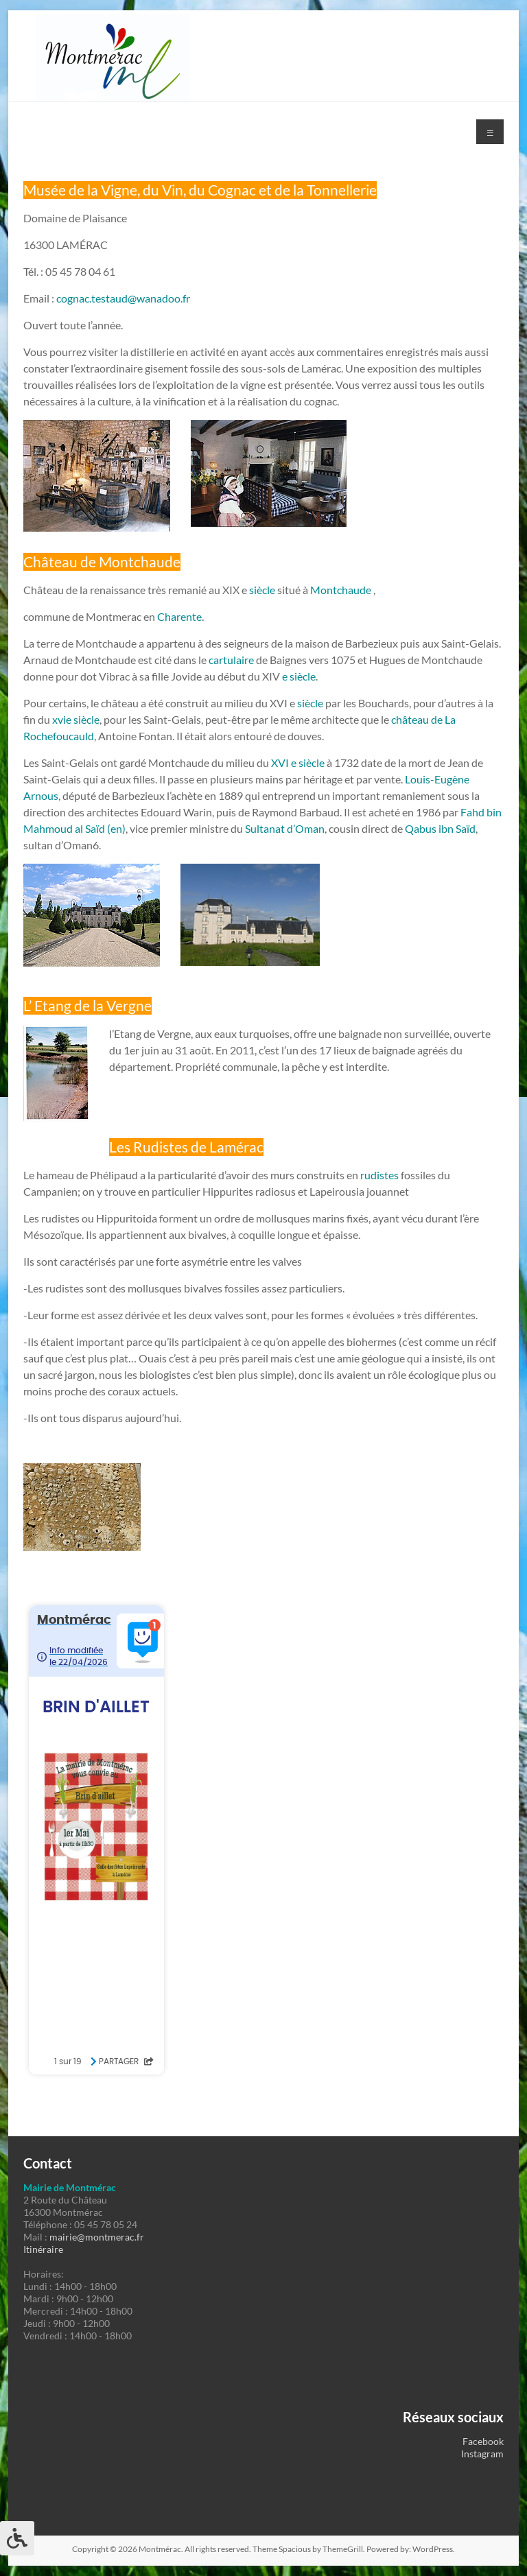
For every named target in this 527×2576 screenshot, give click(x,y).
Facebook (483, 2441)
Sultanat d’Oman (285, 828)
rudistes (379, 1174)
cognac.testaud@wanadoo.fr (123, 298)
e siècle (299, 676)
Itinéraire (43, 2249)
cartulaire (231, 659)
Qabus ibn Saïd (440, 828)
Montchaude (340, 589)
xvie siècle (75, 719)
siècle (261, 589)
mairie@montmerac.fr (96, 2237)
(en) (116, 828)
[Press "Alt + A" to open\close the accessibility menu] (17, 2538)
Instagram (482, 2453)
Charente (179, 616)
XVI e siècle (298, 762)
